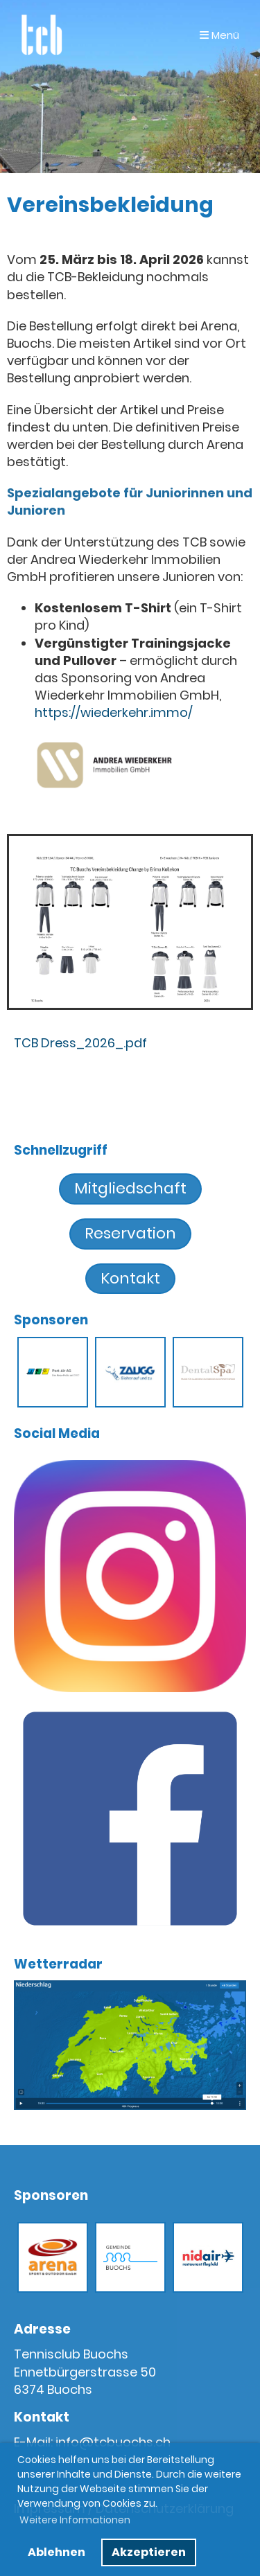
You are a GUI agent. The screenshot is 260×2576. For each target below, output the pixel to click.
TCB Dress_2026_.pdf (80, 1042)
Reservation (130, 1233)
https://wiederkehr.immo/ (114, 712)
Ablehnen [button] (56, 2552)
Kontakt (130, 1278)
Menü (219, 35)
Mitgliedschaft (130, 1188)
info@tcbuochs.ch (113, 2442)
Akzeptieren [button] (149, 2552)
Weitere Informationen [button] (74, 2520)
